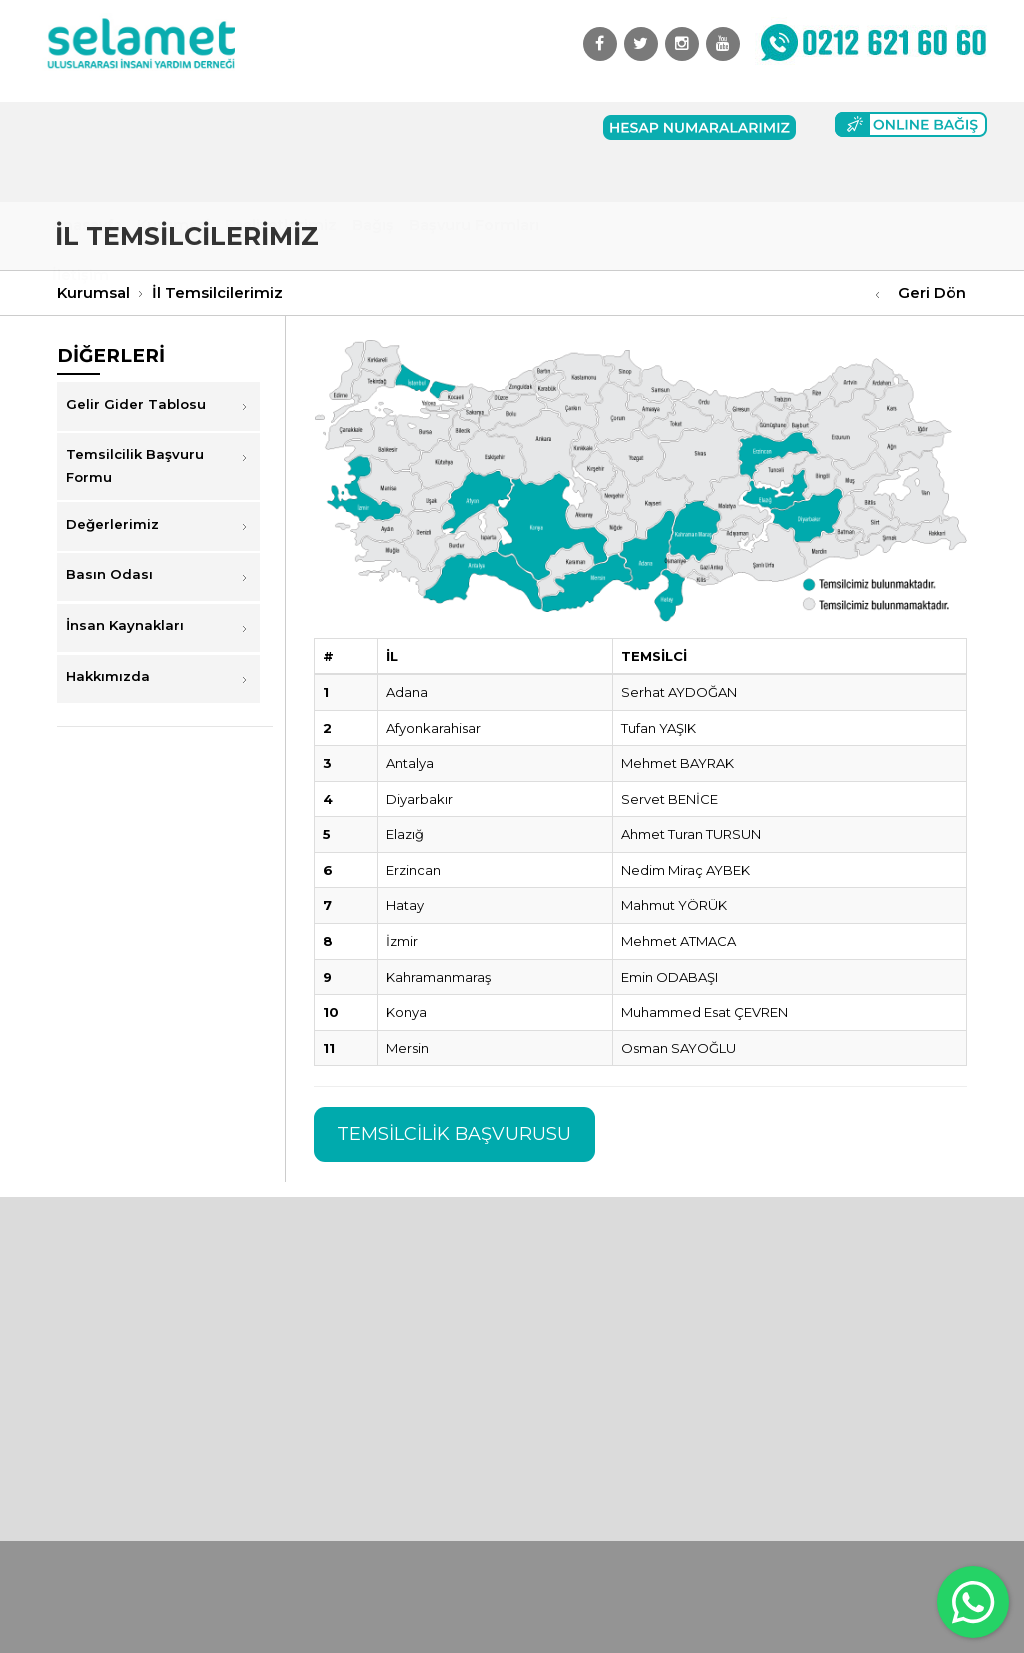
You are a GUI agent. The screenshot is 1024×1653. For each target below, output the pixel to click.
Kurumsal (173, 127)
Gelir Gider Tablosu (136, 404)
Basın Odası (109, 574)
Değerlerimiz (112, 524)
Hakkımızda (108, 676)
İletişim (80, 177)
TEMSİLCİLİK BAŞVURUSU (454, 1134)
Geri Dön (932, 293)
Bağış (373, 127)
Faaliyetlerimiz (281, 127)
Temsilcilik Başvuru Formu (135, 465)
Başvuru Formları (474, 127)
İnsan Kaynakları (125, 625)
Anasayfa (87, 127)
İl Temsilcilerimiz (217, 293)
